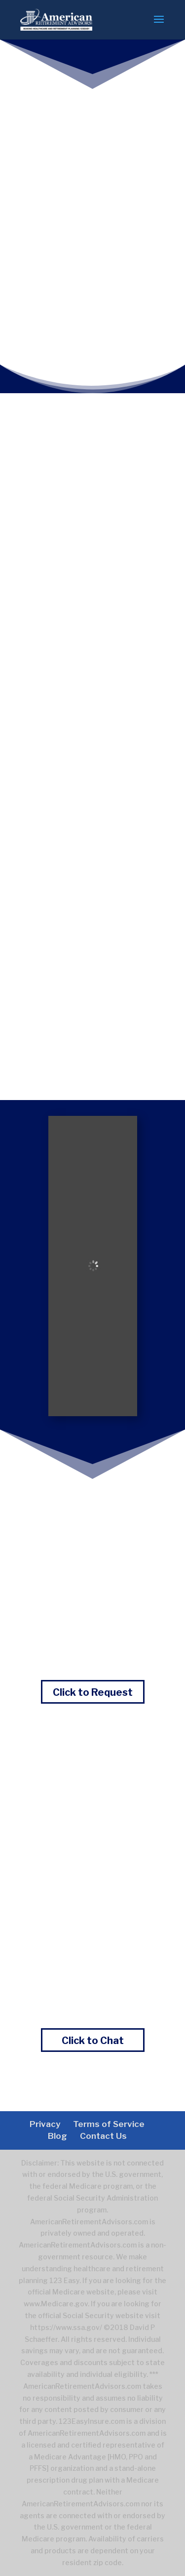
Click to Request (93, 1692)
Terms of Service (109, 2124)
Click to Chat (93, 2040)
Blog (57, 2136)
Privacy (45, 2124)
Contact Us (103, 2136)
